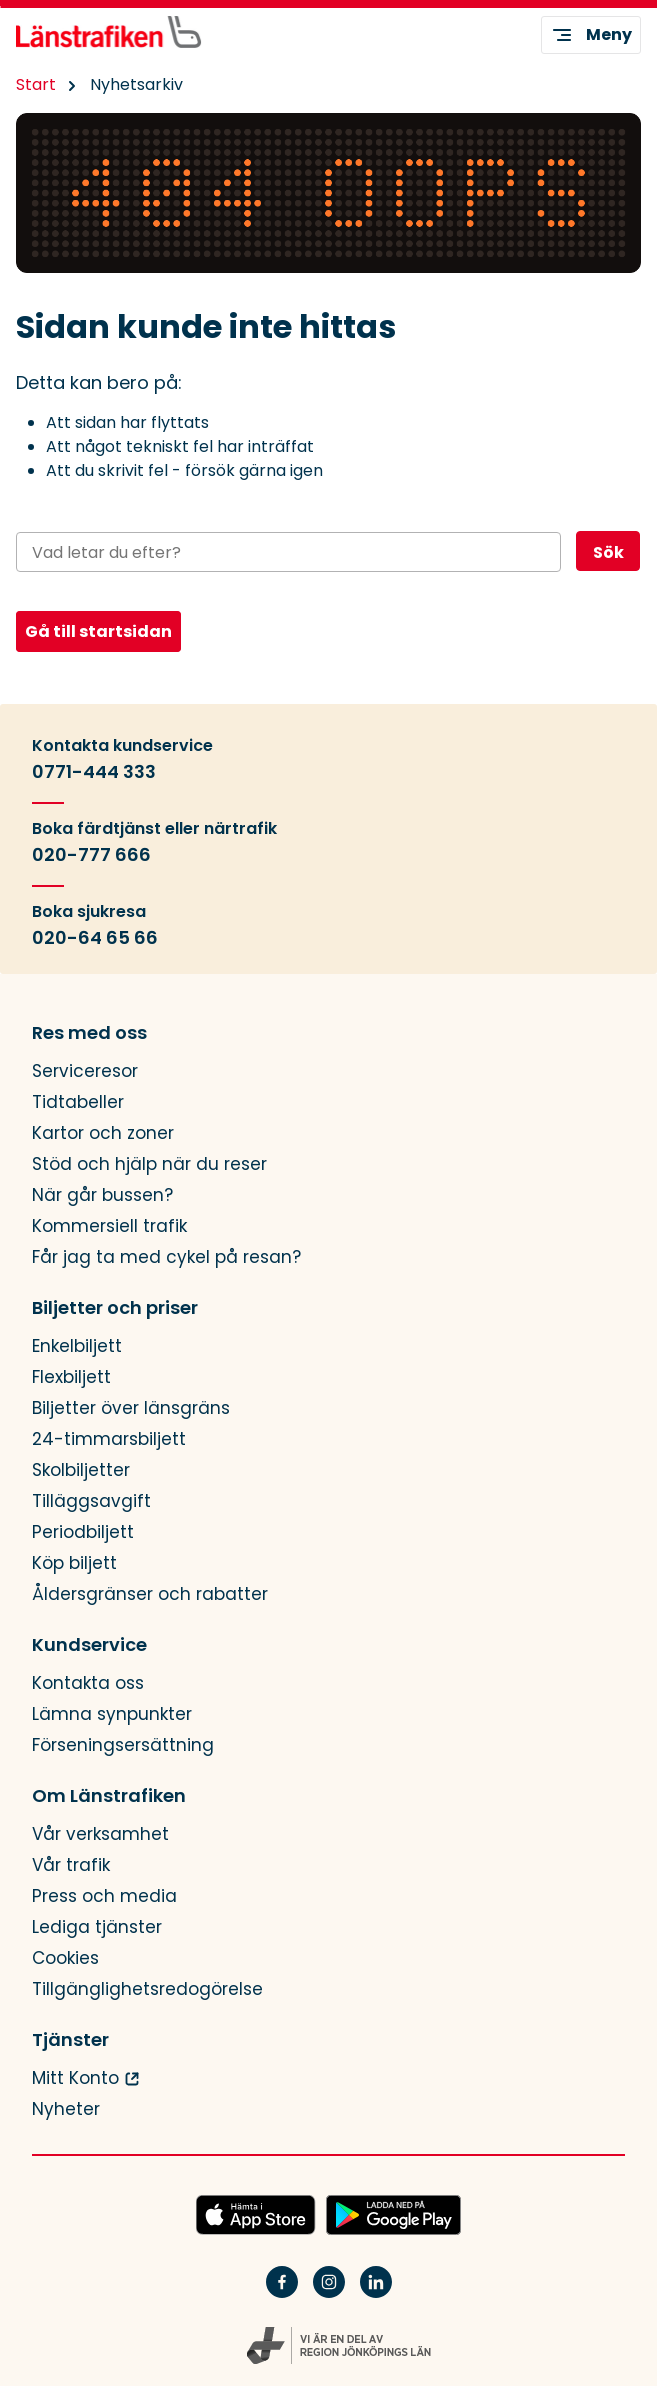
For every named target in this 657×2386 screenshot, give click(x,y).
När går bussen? (102, 1195)
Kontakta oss (88, 1683)
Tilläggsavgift (91, 1501)
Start (36, 84)
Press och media (104, 1896)
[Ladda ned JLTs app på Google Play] (393, 2216)
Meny (591, 35)
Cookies (65, 1958)
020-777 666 (91, 855)
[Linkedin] (376, 2294)
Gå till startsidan (98, 631)
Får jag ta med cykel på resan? (166, 1257)
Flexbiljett (71, 1377)
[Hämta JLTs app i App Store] (256, 2216)
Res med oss (89, 1033)
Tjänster (70, 2040)
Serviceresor (85, 1071)
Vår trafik (71, 1865)
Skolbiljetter (81, 1470)
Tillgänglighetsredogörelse (147, 1989)
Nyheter (66, 2109)
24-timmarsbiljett (109, 1439)
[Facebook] (282, 2294)
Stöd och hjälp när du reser (149, 1164)
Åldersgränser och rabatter (150, 1594)
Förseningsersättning (123, 1745)
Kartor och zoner (103, 1133)
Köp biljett (74, 1563)
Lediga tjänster (97, 1927)
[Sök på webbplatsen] (288, 552)
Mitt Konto (75, 2078)
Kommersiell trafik (109, 1226)
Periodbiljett (83, 1532)
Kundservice (89, 1645)
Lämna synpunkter (112, 1714)
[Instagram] (329, 2294)
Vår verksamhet (100, 1834)
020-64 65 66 (95, 938)
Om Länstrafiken (109, 1796)
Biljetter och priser (115, 1308)
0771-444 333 (94, 772)
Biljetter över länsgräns (131, 1408)
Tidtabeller (78, 1102)
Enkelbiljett (77, 1346)
